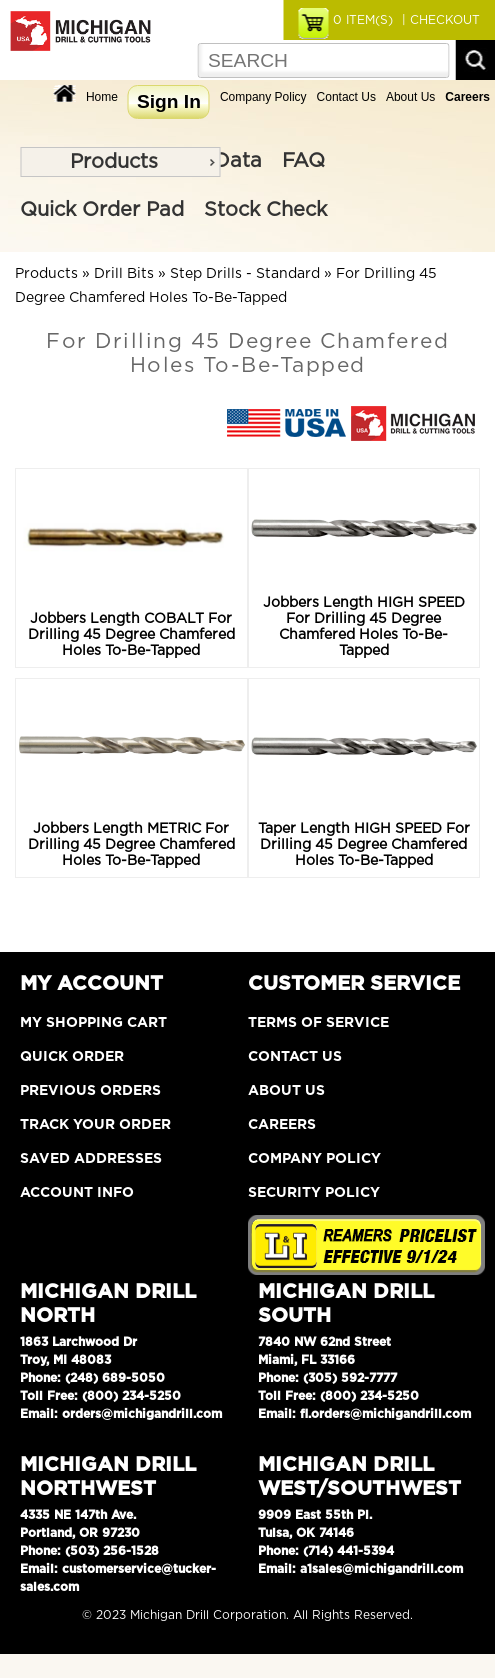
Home (102, 97)
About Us (410, 97)
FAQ (303, 161)
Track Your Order (95, 1125)
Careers (282, 1125)
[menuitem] (120, 162)
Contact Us (346, 97)
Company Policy (263, 97)
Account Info (77, 1193)
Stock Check (265, 210)
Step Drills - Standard (245, 274)
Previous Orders (90, 1091)
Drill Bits (124, 274)
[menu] (120, 162)
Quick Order (72, 1057)
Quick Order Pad (102, 210)
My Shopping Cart (93, 1023)
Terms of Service (318, 1023)
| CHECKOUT (439, 20)
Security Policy (314, 1193)
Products (114, 162)
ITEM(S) (363, 20)
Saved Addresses (91, 1159)
